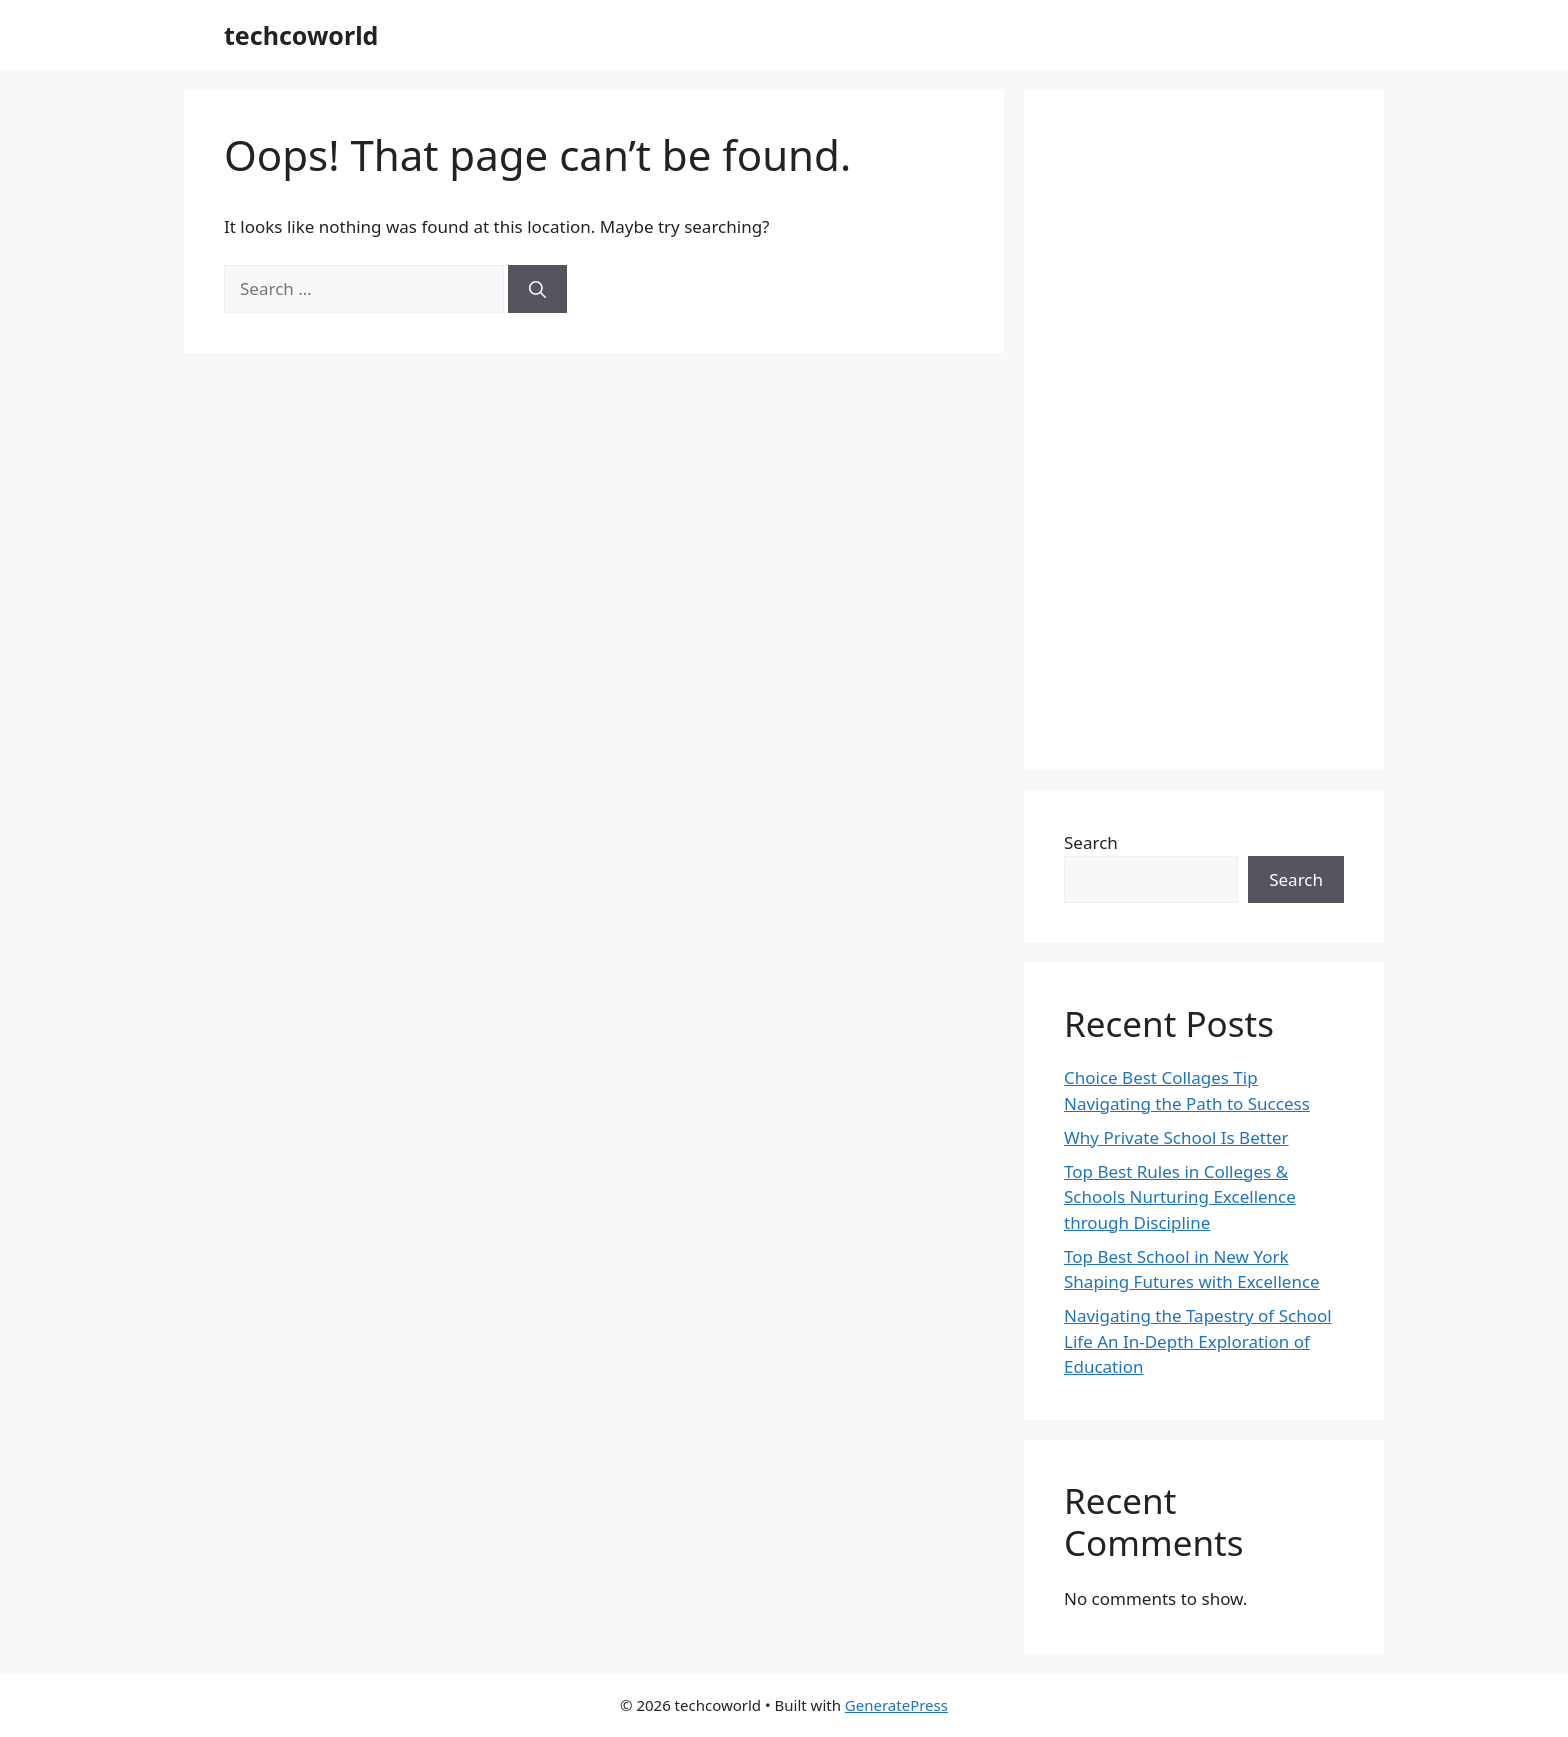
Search (1091, 842)
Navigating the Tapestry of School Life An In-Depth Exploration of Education (1198, 1341)
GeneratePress (896, 1705)
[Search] (537, 289)
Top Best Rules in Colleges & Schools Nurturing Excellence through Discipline (1180, 1197)
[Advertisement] (1204, 430)
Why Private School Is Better (1176, 1137)
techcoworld (301, 35)
